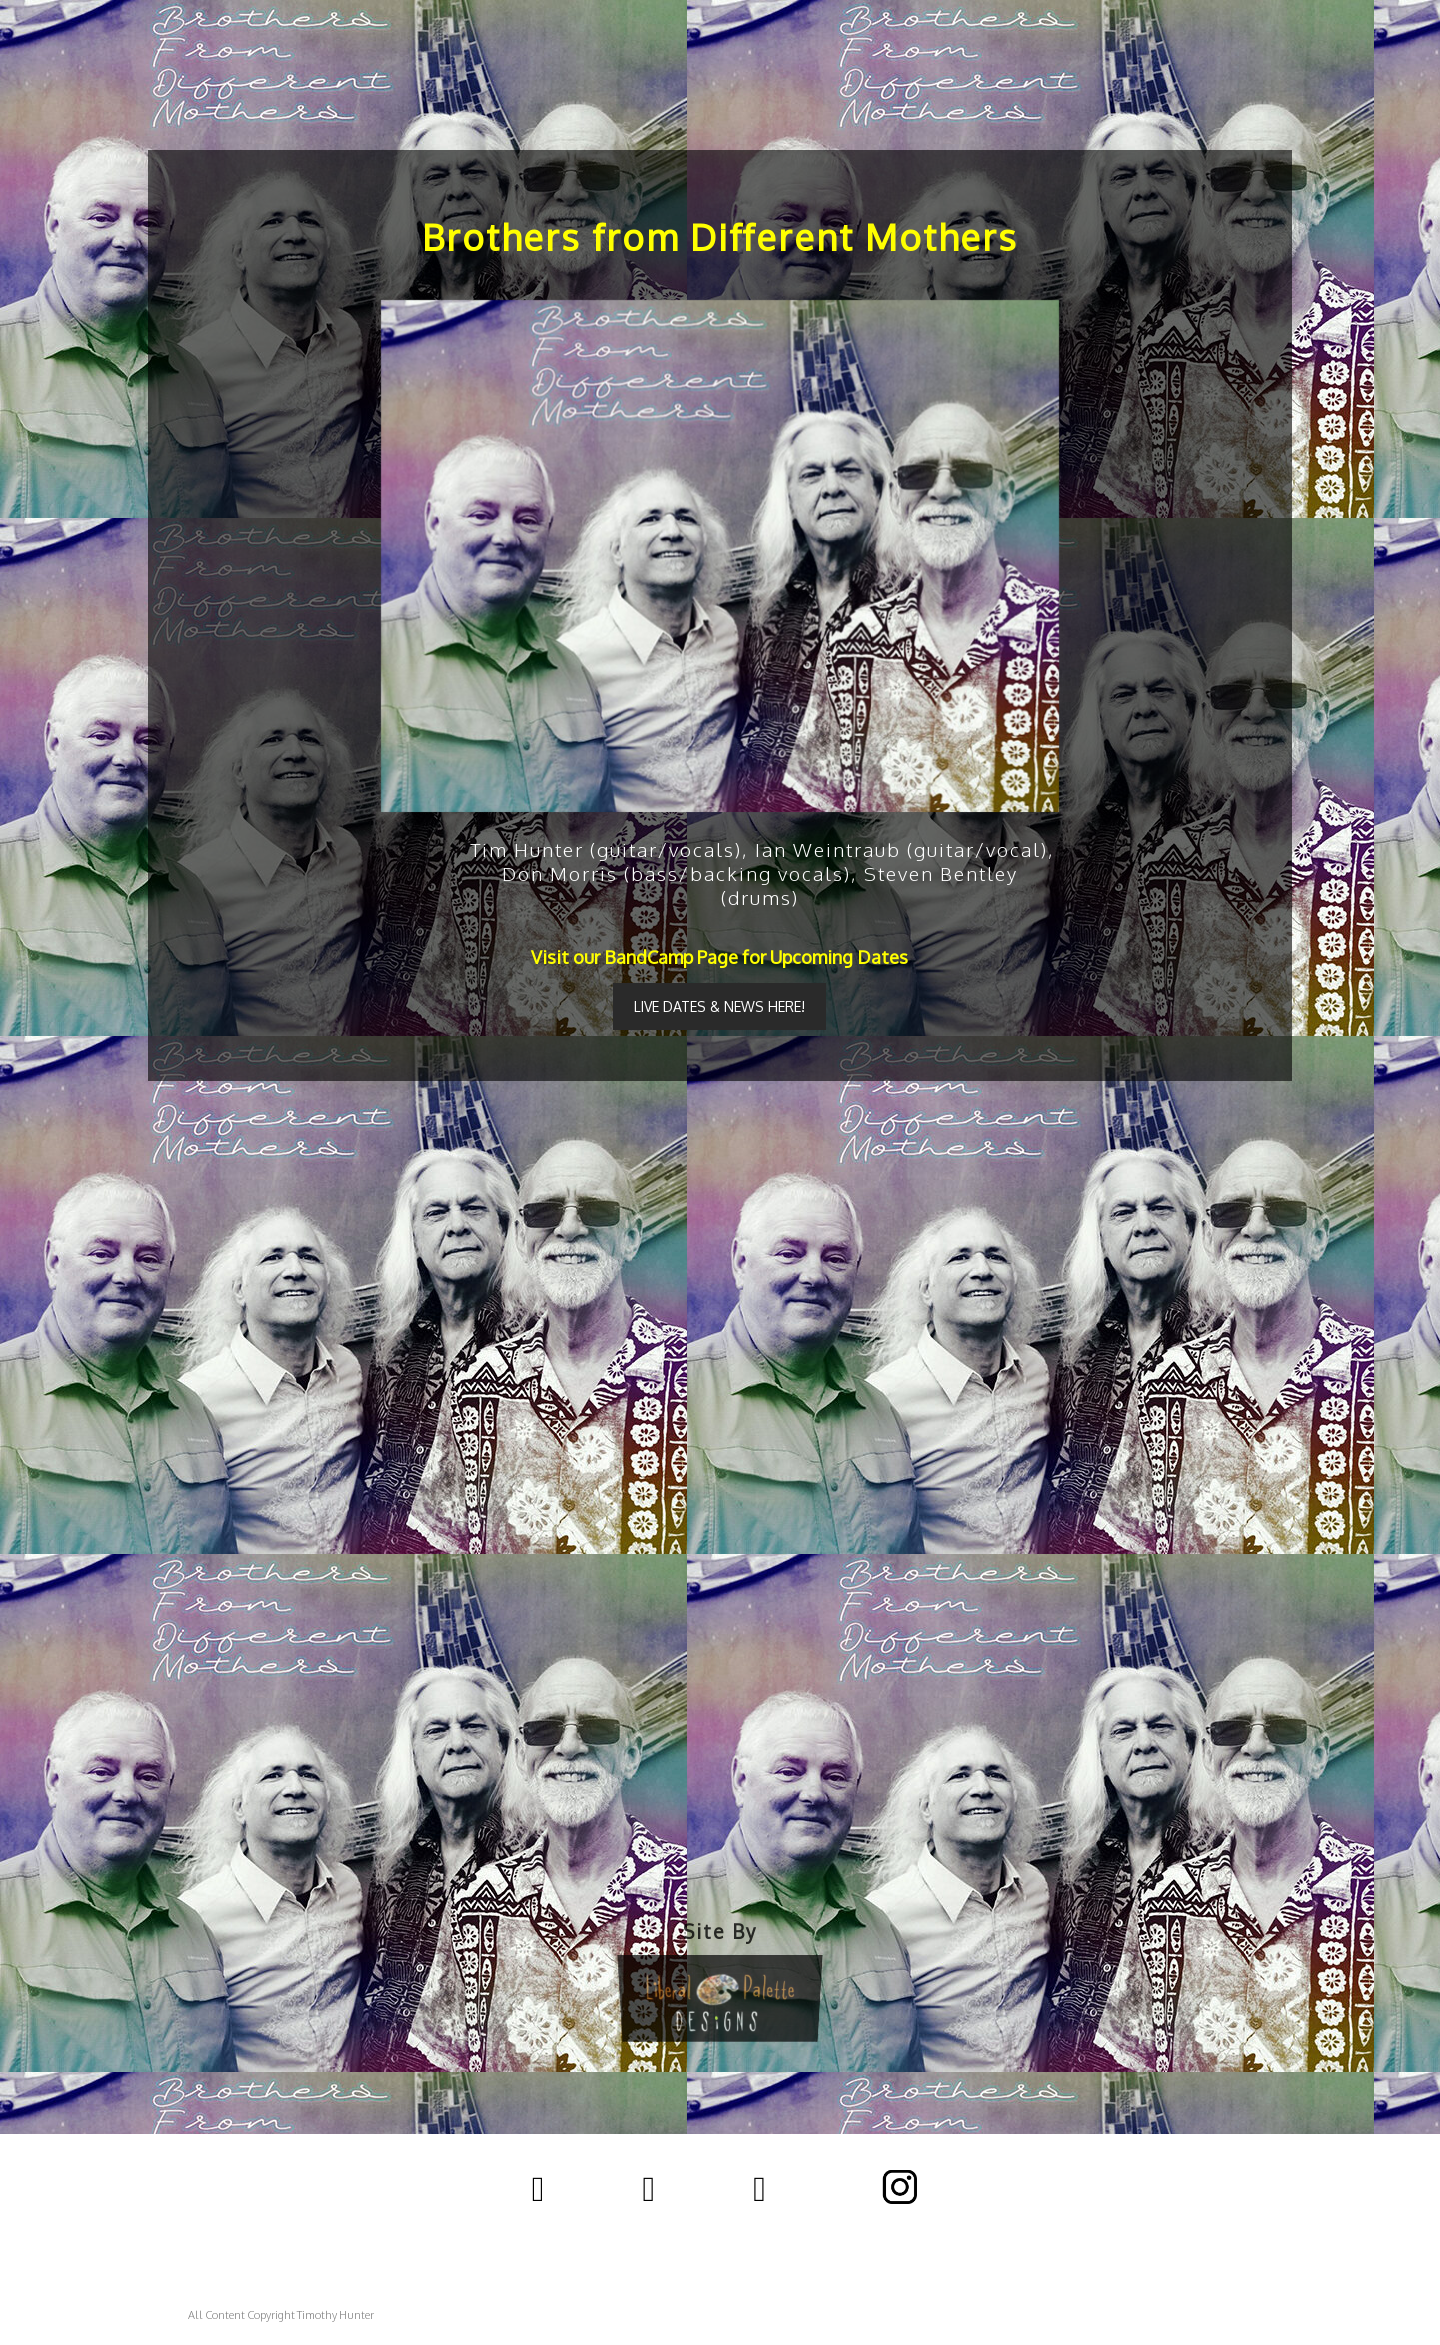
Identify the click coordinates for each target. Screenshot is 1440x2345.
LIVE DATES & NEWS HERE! (719, 1006)
